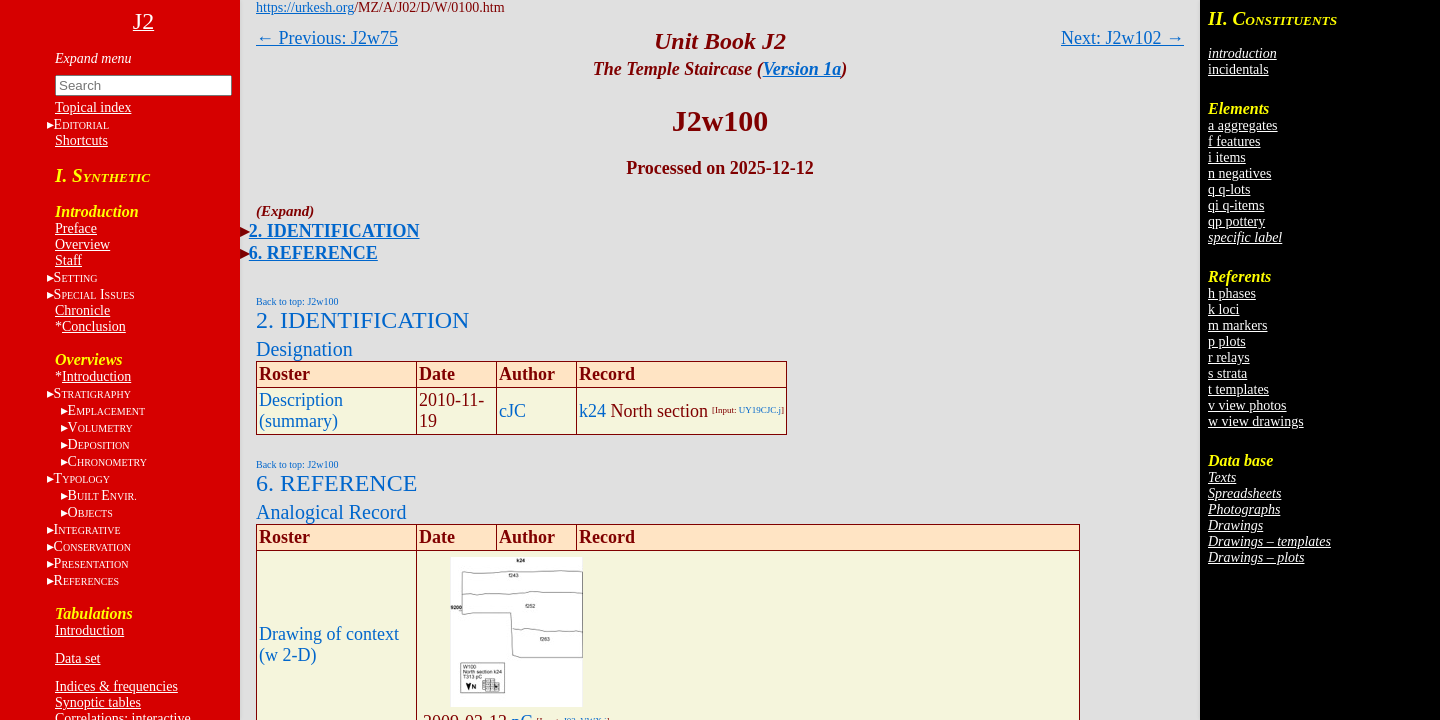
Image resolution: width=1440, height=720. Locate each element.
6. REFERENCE (313, 253)
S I (94, 294)
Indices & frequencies (116, 686)
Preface (76, 228)
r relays (1229, 357)
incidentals (1238, 69)
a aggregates (1243, 125)
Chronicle (82, 310)
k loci (1224, 309)
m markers (1237, 325)
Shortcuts (81, 140)
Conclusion (94, 326)
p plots (1227, 341)
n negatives (1239, 173)
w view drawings (1256, 421)
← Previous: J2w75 (327, 38)
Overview (82, 244)
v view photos (1247, 405)
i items (1227, 157)
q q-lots (1229, 189)
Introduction (96, 376)
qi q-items (1236, 205)
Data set (77, 658)
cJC (512, 411)
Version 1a (802, 69)
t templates (1238, 389)
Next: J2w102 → (1122, 38)
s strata (1227, 373)
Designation (304, 349)
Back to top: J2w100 (297, 301)
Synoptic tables (98, 702)
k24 (592, 411)
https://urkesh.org (305, 7)
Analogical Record (331, 512)
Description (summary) (301, 410)
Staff (68, 260)
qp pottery (1236, 221)
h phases (1232, 293)
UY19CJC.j (760, 410)
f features (1234, 141)
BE (102, 495)
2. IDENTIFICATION (334, 231)
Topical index (93, 107)
